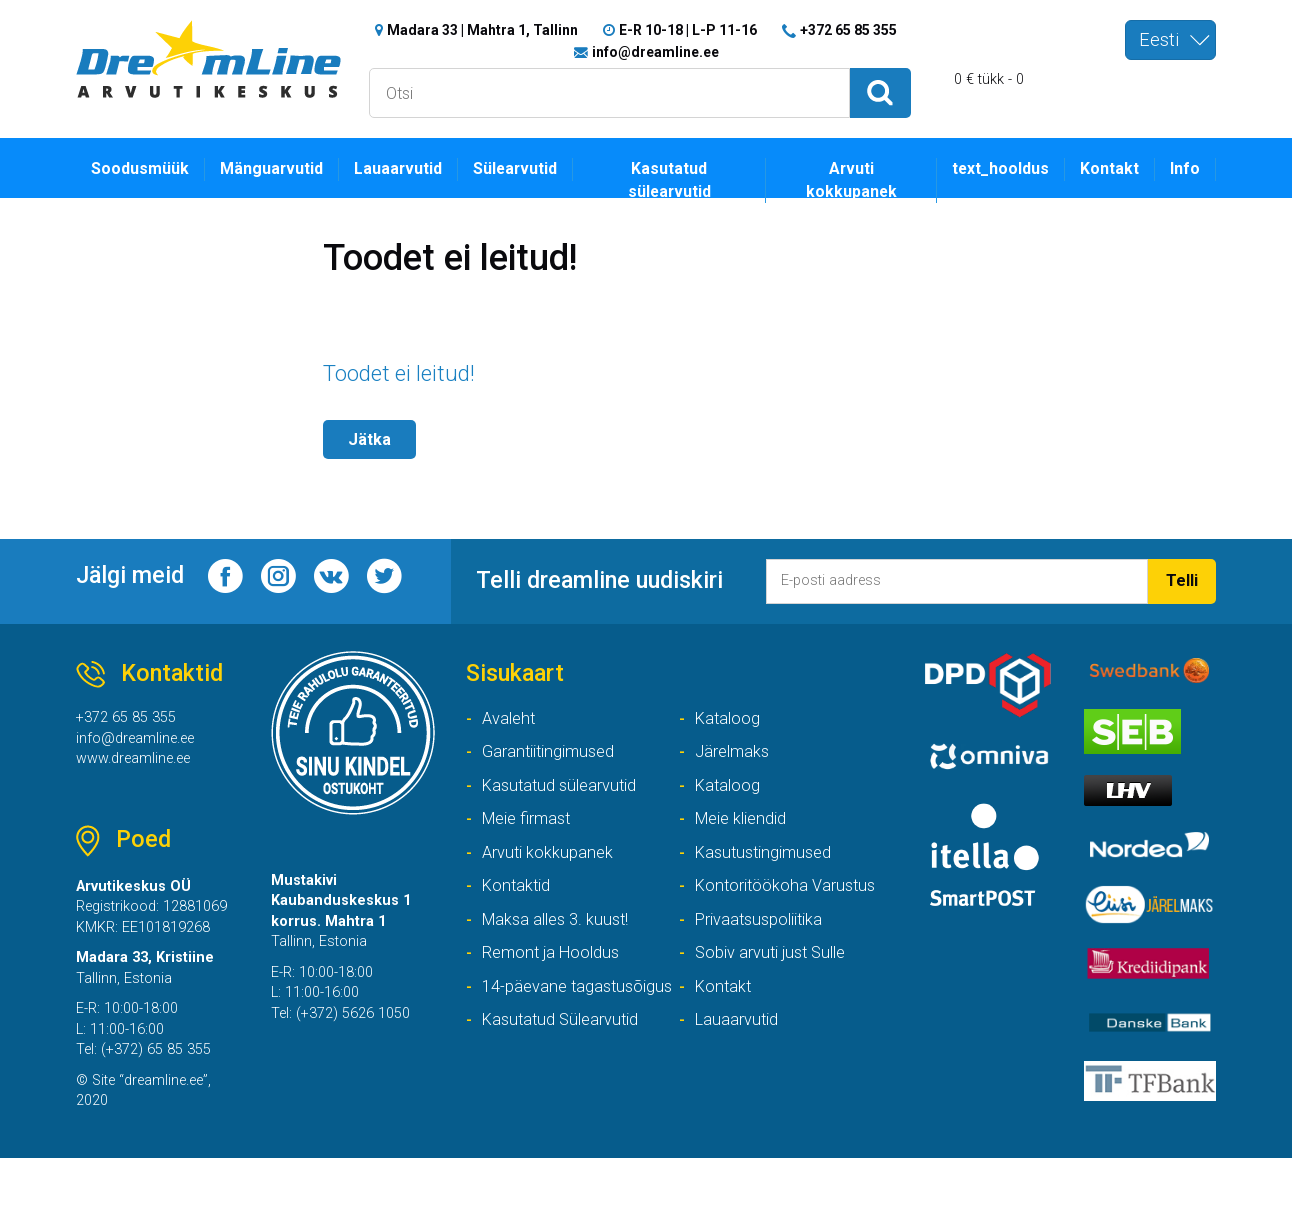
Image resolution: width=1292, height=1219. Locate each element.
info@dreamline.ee (655, 54)
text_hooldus (986, 173)
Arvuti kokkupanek (844, 185)
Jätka (372, 445)
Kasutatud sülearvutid (687, 185)
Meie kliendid (746, 840)
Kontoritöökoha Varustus (790, 911)
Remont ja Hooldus (555, 983)
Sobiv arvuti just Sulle (777, 983)
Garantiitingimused (554, 768)
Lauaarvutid (417, 173)
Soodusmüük (144, 173)
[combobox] (1170, 40)
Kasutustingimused (769, 876)
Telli (1180, 602)
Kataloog (730, 732)
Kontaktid (519, 911)
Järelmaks (735, 768)
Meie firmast (531, 840)
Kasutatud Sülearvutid (780, 1055)
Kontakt (1104, 173)
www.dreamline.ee (141, 777)
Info (1183, 173)
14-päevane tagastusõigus (568, 1042)
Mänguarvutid (283, 173)
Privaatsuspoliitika (765, 947)
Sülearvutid (542, 173)
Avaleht (511, 732)
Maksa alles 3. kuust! (560, 947)
